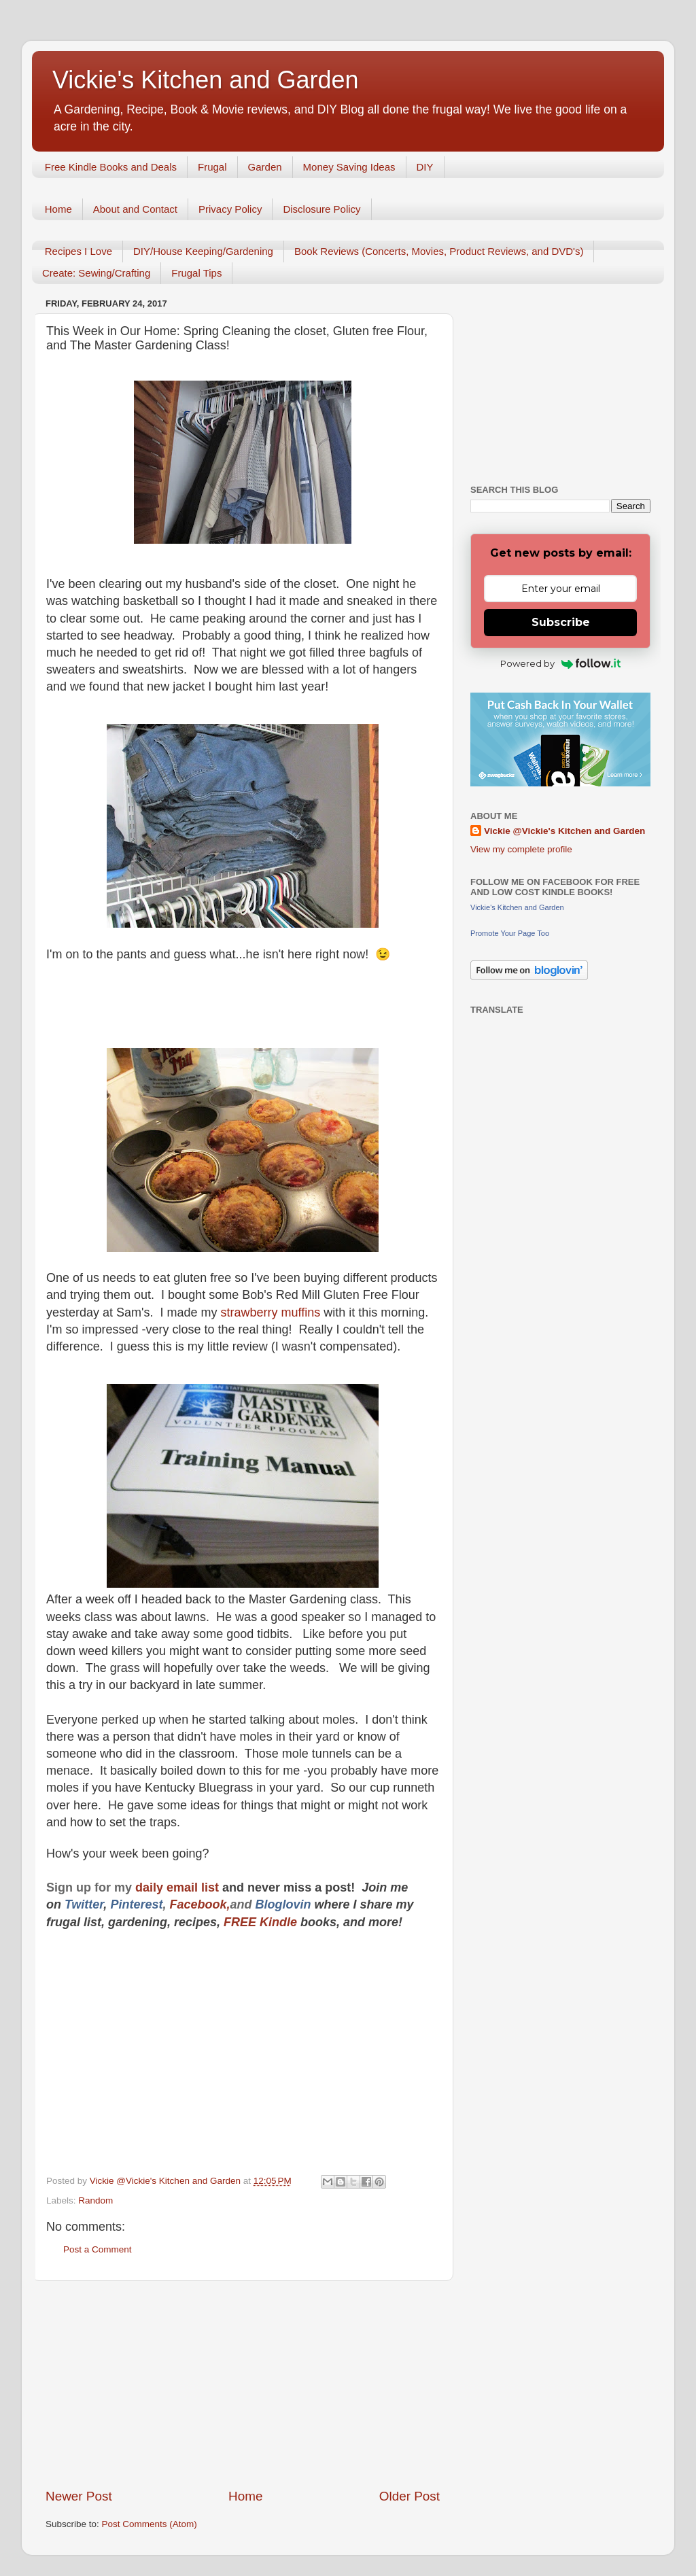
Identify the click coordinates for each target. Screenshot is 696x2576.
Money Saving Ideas (349, 167)
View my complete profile (521, 849)
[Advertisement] (243, 2384)
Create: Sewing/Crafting (96, 273)
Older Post (409, 2496)
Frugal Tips (196, 273)
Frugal (212, 167)
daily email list (178, 1887)
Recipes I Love (78, 251)
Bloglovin (284, 1904)
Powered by (560, 663)
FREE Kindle (260, 1922)
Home (58, 209)
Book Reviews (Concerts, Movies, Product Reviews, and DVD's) (439, 251)
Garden (265, 167)
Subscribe (561, 622)
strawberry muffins (272, 1312)
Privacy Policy (230, 209)
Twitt (78, 1904)
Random (95, 2200)
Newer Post (79, 2496)
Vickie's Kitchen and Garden (205, 80)
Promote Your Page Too (509, 933)
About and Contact (135, 209)
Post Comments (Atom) (149, 2524)
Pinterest (136, 1904)
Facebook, (199, 1904)
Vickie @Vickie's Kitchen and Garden (564, 831)
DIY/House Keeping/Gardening (203, 251)
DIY (425, 167)
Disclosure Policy (321, 209)
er (97, 1904)
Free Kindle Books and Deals (111, 167)
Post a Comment (97, 2249)
